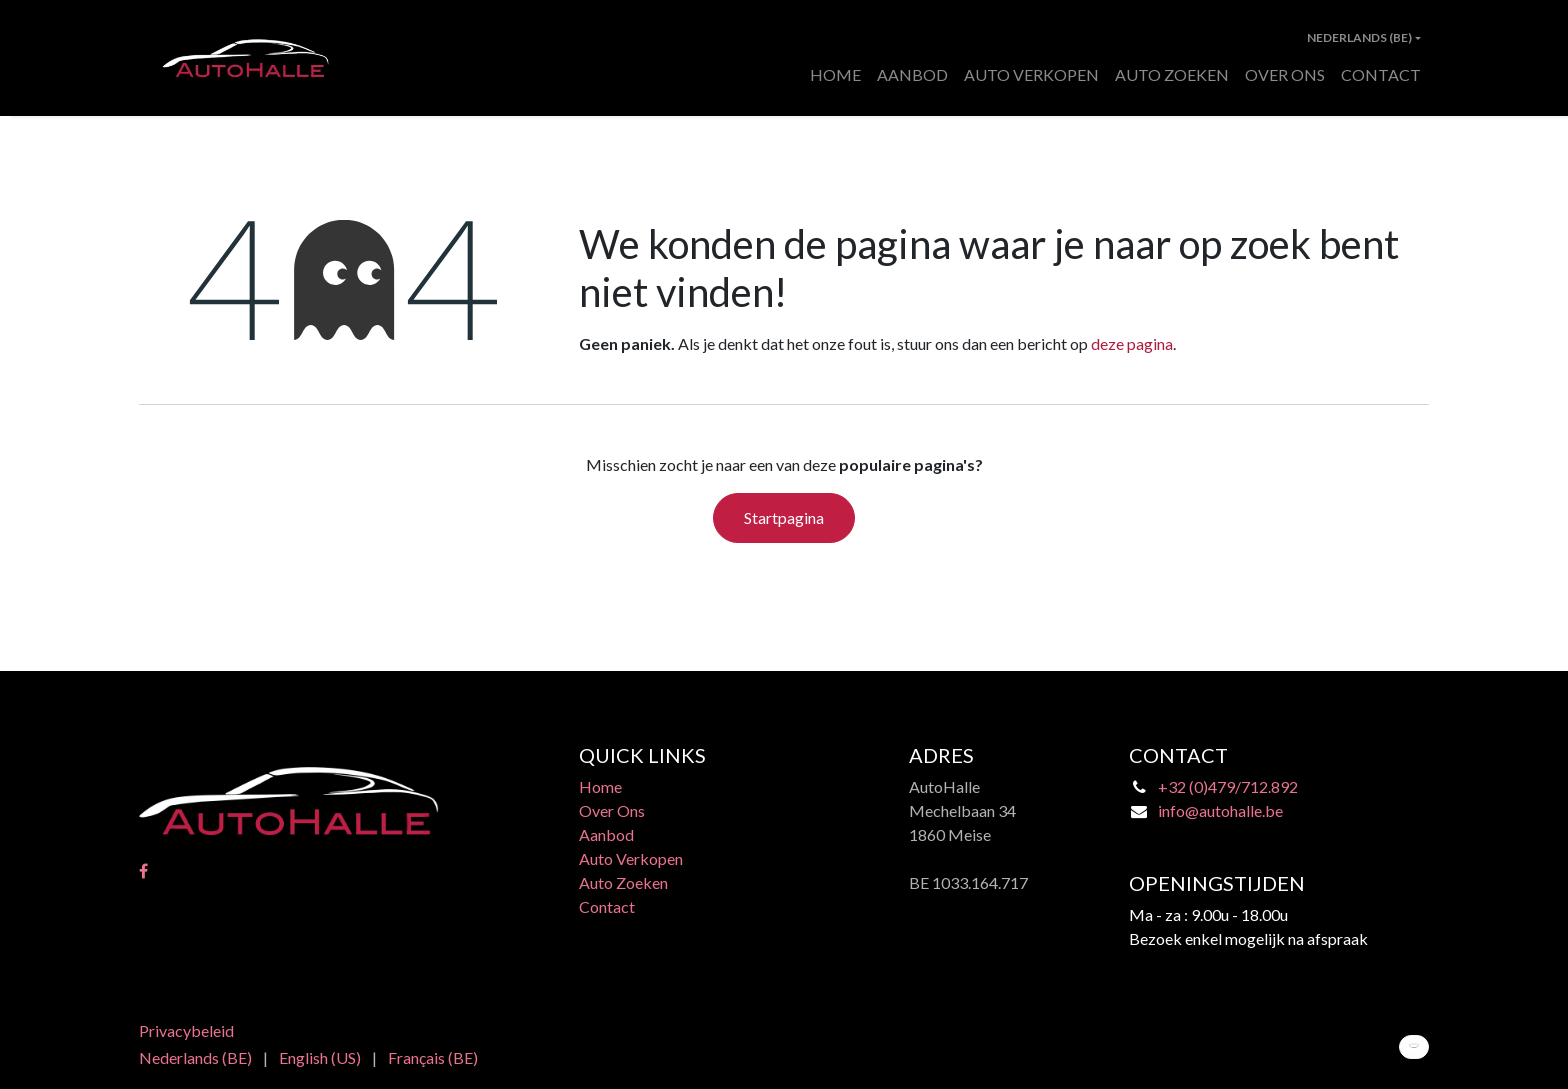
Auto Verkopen (631, 858)
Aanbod (606, 834)
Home (600, 786)
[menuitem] (835, 75)
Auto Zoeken (623, 882)
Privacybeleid (186, 1030)
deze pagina (1132, 343)
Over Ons (612, 810)
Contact (607, 906)
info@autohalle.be (1220, 810)
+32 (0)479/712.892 (1228, 786)
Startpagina (784, 517)
